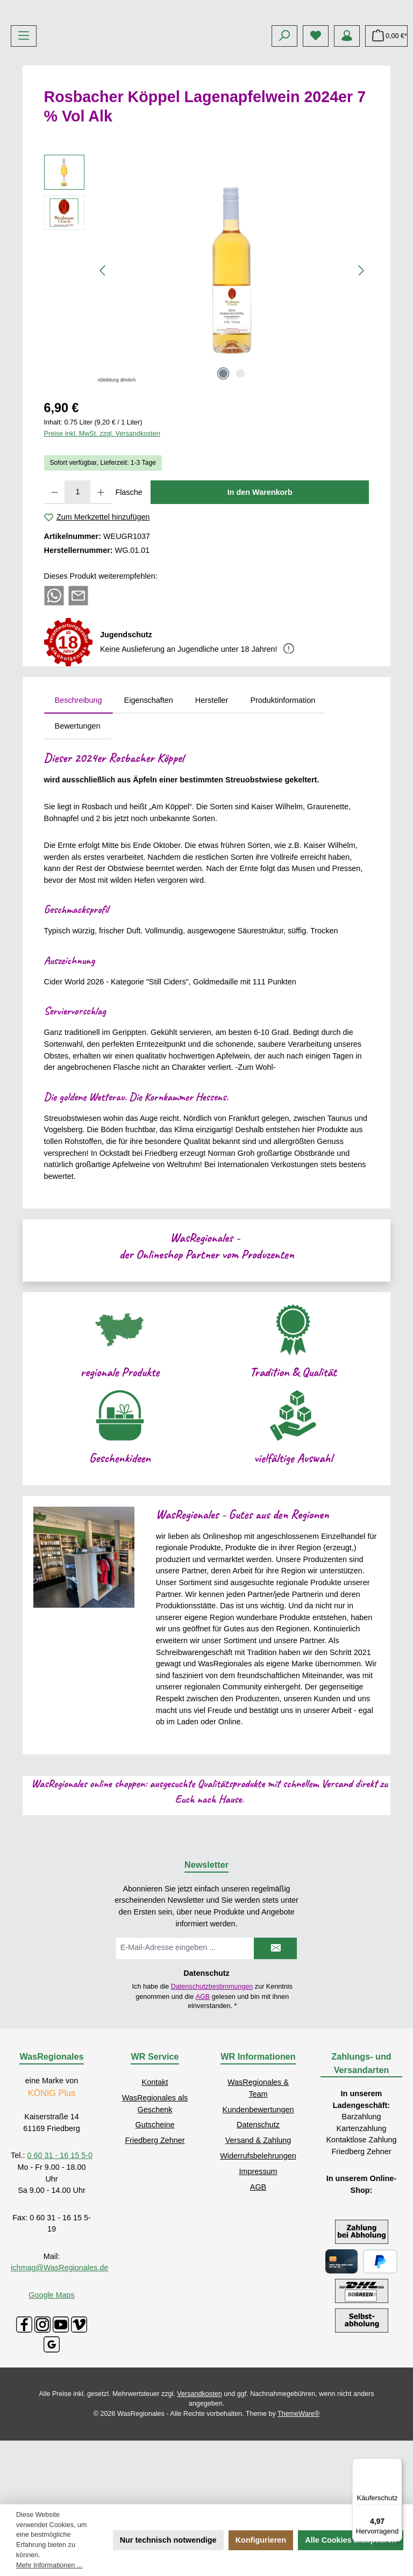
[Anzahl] (77, 572)
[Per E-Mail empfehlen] (78, 675)
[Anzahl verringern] (54, 572)
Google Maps (52, 2375)
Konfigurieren (261, 2540)
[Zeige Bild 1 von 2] (223, 453)
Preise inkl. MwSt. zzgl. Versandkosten (102, 514)
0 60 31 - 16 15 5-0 (59, 2236)
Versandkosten (199, 2474)
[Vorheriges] (103, 350)
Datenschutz (258, 2205)
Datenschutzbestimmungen (212, 2066)
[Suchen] (284, 116)
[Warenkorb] (386, 116)
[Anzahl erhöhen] (100, 572)
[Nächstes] (361, 350)
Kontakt (155, 2162)
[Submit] (275, 2028)
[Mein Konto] (347, 116)
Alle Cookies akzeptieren (350, 2540)
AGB (203, 2077)
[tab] (78, 781)
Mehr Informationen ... (49, 2565)
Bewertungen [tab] (78, 806)
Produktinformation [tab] (282, 780)
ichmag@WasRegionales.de (59, 2348)
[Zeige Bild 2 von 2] (240, 453)
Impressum (258, 2251)
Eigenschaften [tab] (148, 780)
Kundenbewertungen (258, 2189)
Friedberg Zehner (154, 2220)
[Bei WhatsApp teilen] (54, 675)
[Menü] (24, 116)
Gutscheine (155, 2205)
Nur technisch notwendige (168, 2540)
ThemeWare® (298, 2494)
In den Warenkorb (260, 572)
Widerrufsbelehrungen (258, 2236)
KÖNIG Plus (51, 2173)
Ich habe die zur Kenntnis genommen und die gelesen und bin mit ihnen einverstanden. (212, 2076)
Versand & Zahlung (258, 2220)
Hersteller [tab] (212, 780)
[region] (206, 350)
